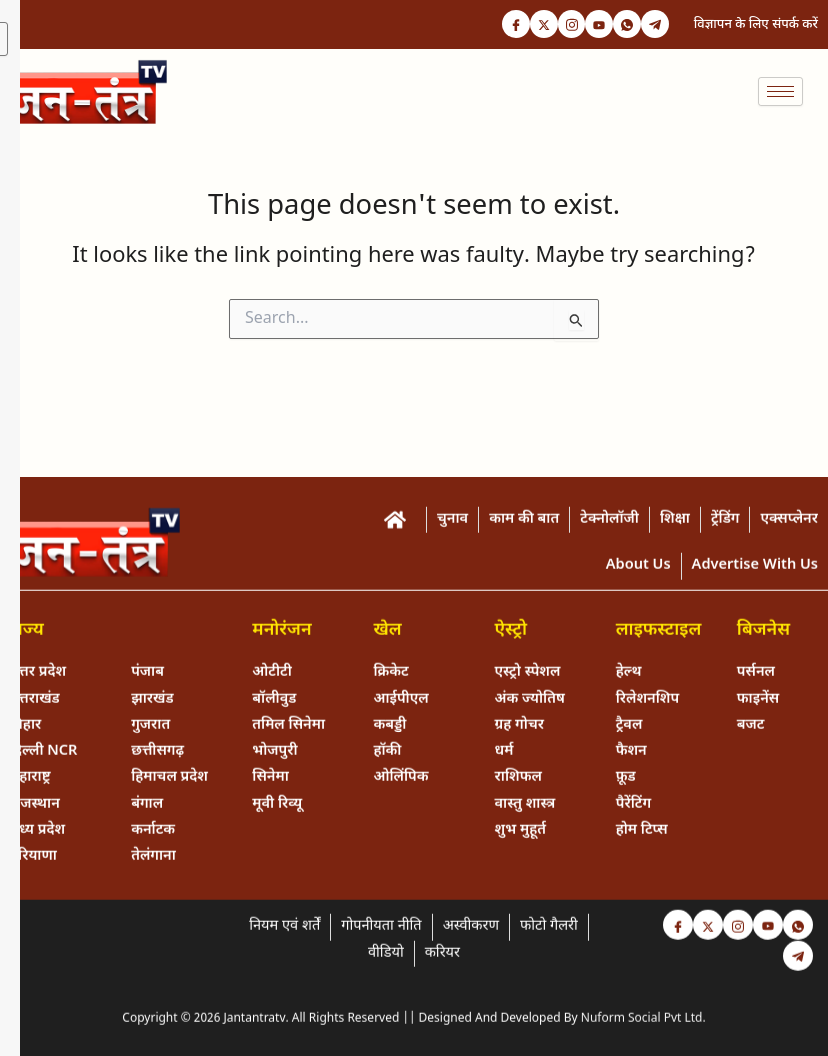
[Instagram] (564, 25)
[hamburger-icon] (780, 92)
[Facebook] (504, 25)
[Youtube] (594, 25)
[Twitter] (534, 25)
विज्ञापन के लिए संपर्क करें (756, 24)
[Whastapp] (624, 25)
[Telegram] (654, 25)
